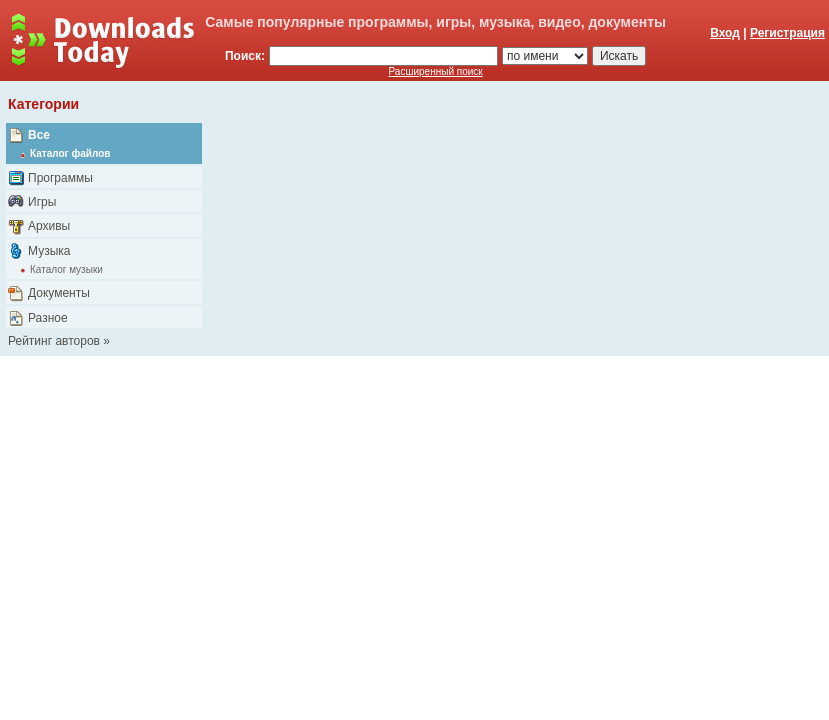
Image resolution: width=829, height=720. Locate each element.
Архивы (49, 226)
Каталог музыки (66, 269)
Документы (59, 293)
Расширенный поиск (436, 71)
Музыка (49, 251)
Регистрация (787, 33)
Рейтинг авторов (54, 341)
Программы (60, 178)
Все (39, 135)
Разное (48, 318)
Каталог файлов (70, 153)
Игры (42, 202)
